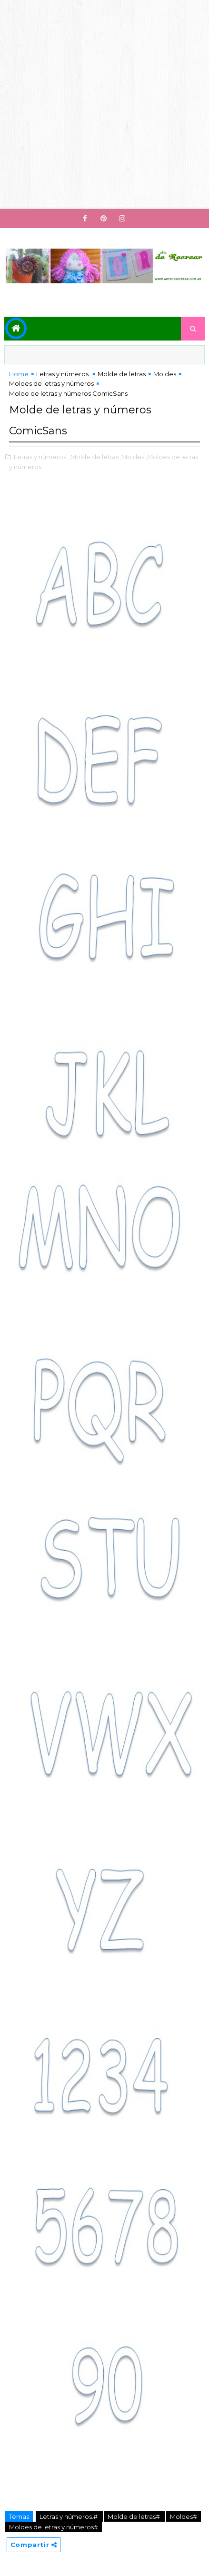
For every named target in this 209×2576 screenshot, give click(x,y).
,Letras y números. (40, 457)
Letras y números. (63, 374)
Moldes (164, 374)
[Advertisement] (104, 104)
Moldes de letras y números (51, 383)
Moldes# (183, 2516)
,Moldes (132, 457)
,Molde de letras (94, 457)
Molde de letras (122, 374)
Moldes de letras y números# (53, 2527)
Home (19, 374)
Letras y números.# (69, 2516)
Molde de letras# (134, 2516)
